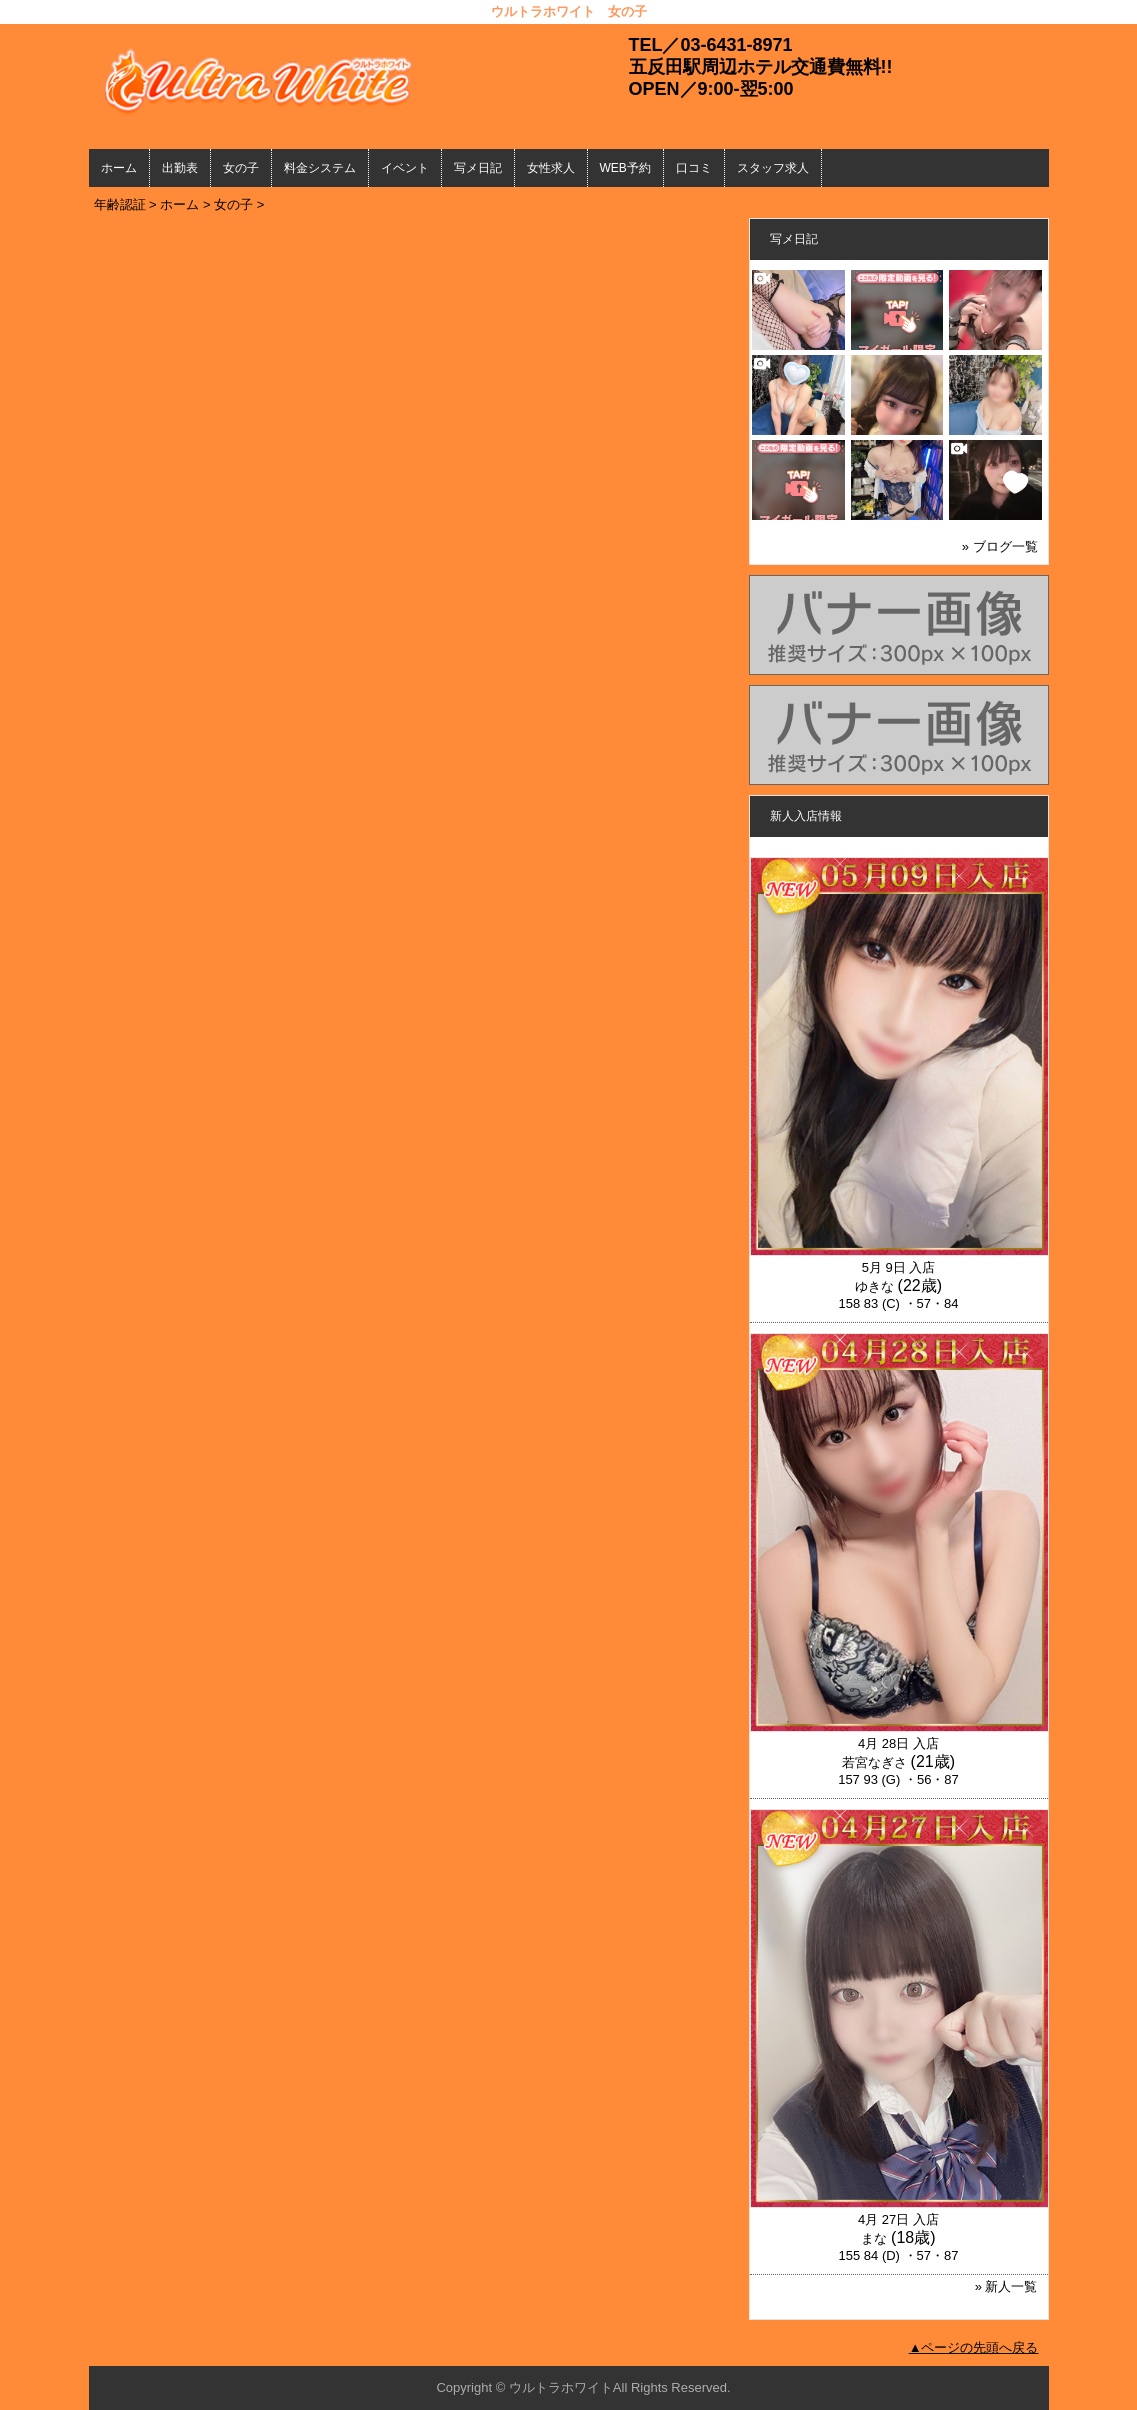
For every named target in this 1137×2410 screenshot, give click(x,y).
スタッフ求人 (773, 168)
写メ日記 (478, 168)
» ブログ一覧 (1000, 546)
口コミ (694, 168)
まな (874, 2238)
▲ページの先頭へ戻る (974, 2347)
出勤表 (180, 168)
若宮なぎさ (874, 1762)
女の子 (241, 168)
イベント (405, 168)
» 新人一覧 (1006, 2286)
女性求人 (551, 168)
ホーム (119, 168)
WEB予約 (625, 168)
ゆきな (874, 1286)
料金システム (320, 168)
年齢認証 (120, 204)
